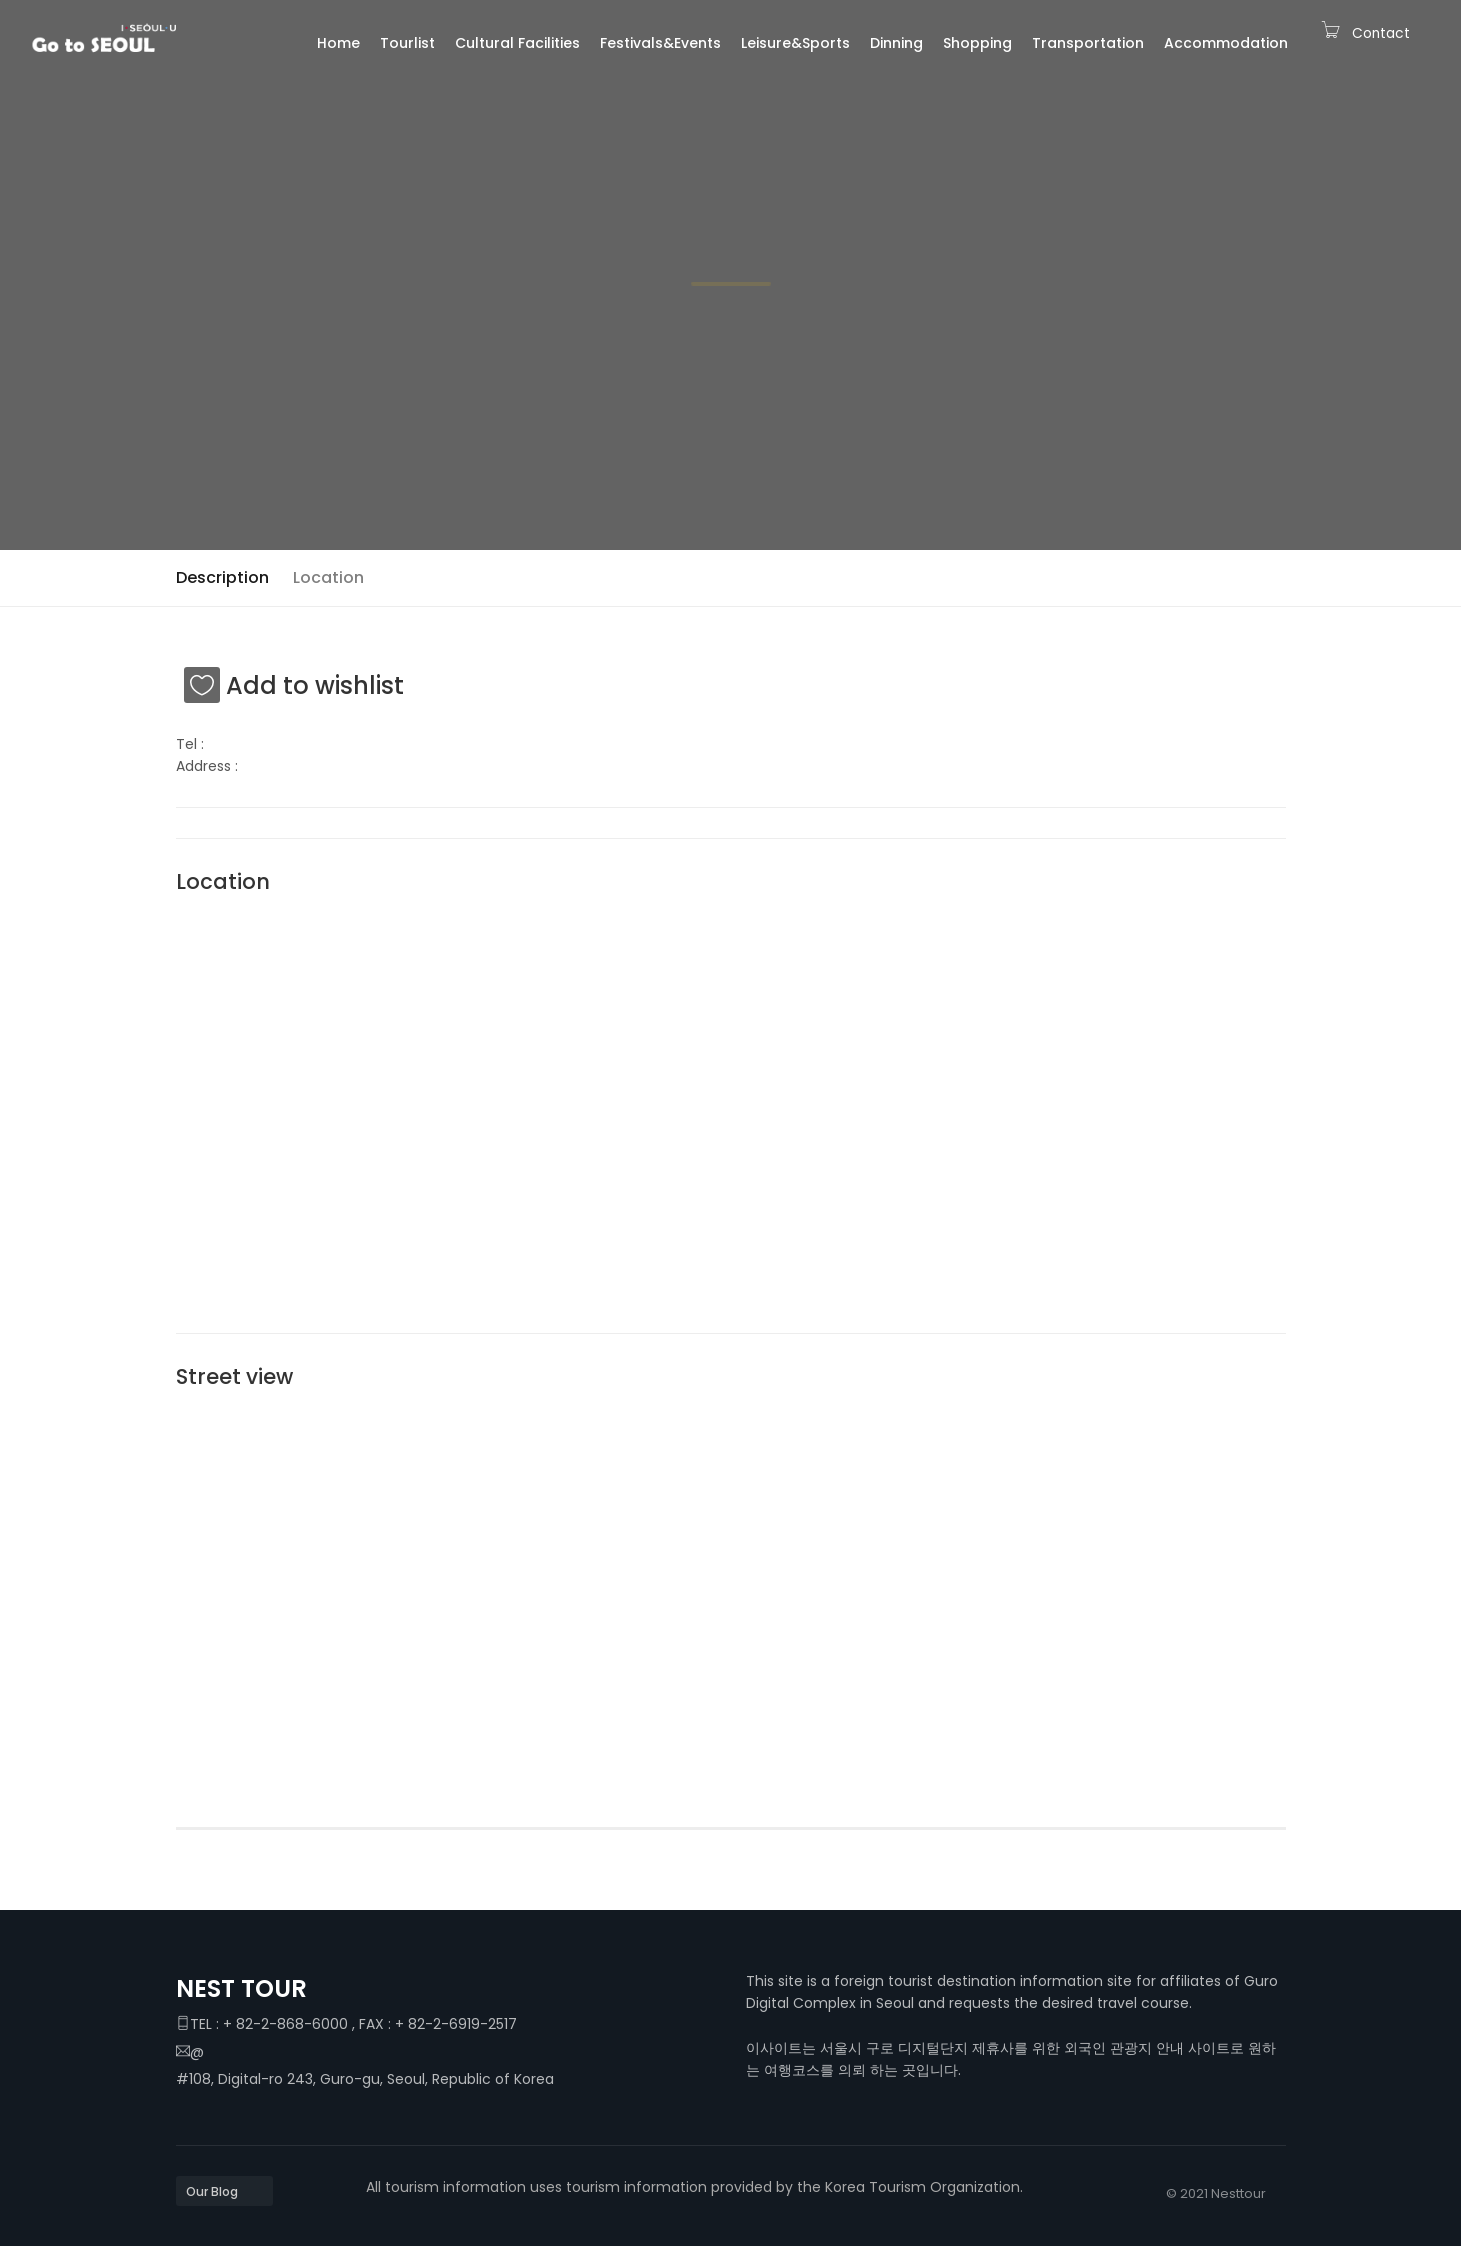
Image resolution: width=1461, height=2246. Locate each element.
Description (222, 577)
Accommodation (1226, 43)
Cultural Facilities (517, 43)
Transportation (1088, 43)
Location (328, 577)
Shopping (977, 43)
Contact (1381, 33)
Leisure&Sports (795, 43)
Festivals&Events (660, 43)
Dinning (896, 43)
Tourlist (407, 43)
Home (338, 43)
